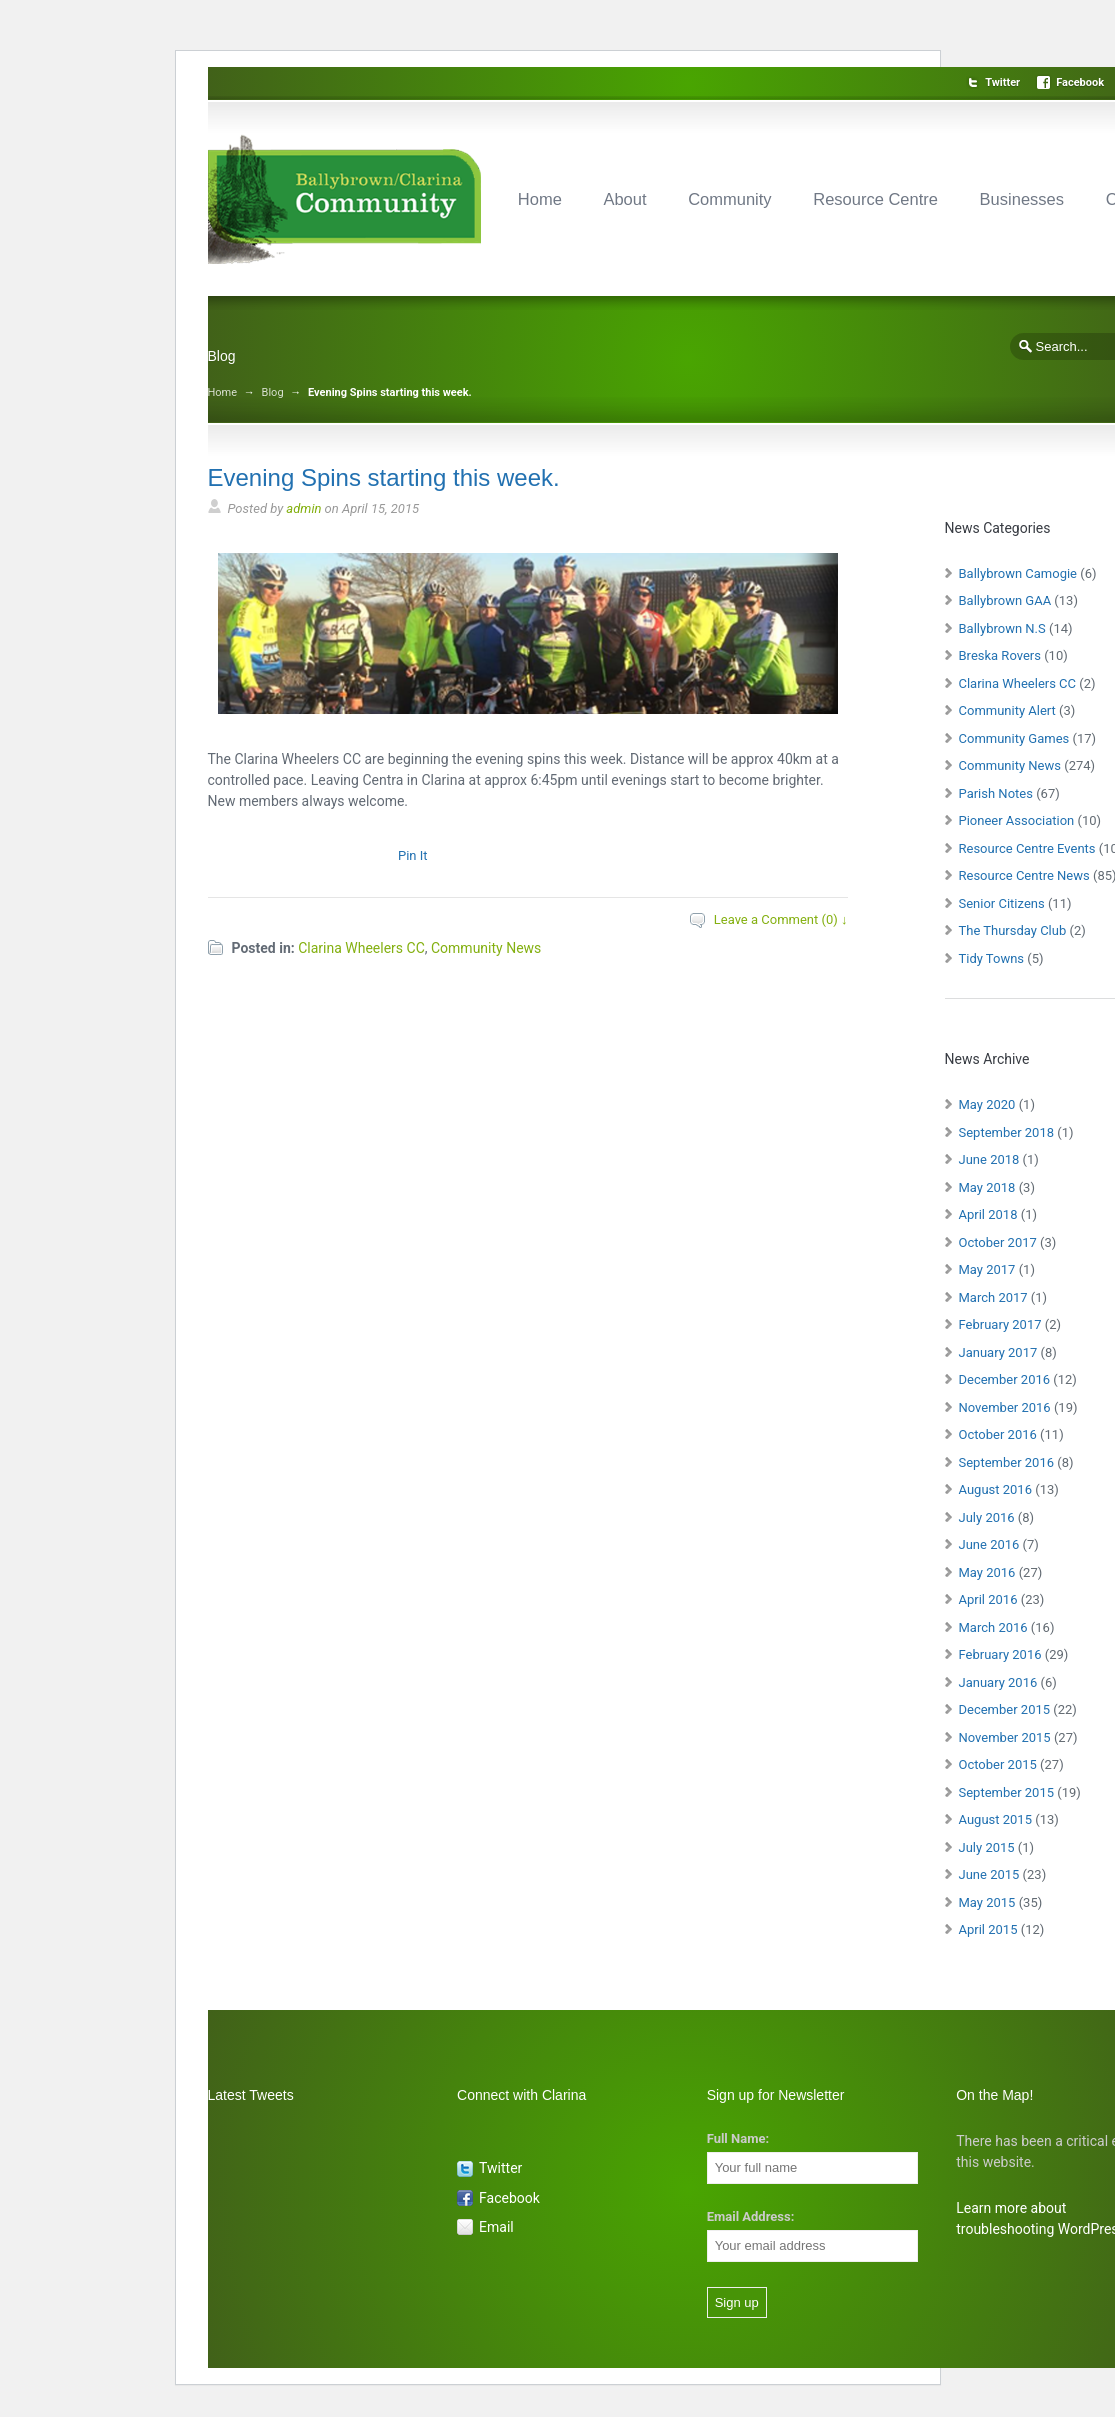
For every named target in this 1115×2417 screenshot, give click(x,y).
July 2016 (987, 1517)
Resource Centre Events (1027, 848)
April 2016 (988, 1599)
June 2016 (989, 1544)
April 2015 (988, 1929)
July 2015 (987, 1847)
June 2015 (989, 1874)
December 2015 (1005, 1709)
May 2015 (987, 1902)
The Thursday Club (1013, 930)
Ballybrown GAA (1005, 600)
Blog (273, 392)
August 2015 (995, 1819)
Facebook (1080, 82)
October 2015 (998, 1764)
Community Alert (1007, 710)
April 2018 (988, 1214)
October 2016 (998, 1434)
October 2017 (998, 1242)
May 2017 (987, 1269)
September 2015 (1007, 1792)
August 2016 (995, 1489)
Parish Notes (996, 793)
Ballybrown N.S (1002, 628)
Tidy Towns (992, 958)
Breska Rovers (1000, 655)
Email (496, 2227)
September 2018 (1007, 1132)
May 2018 (987, 1187)
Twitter (1002, 82)
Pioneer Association (1017, 820)
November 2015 (1005, 1737)
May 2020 (987, 1104)
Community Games (1014, 738)
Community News (486, 948)
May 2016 (987, 1572)
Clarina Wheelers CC (361, 948)
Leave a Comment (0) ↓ (781, 919)
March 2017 (993, 1297)
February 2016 (1000, 1654)
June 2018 (989, 1159)
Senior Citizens (1002, 903)
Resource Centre (875, 199)
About (624, 199)
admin (303, 508)
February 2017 (1000, 1324)
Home (540, 199)
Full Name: (738, 2138)
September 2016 (1007, 1462)
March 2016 (993, 1627)
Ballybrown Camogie (1018, 573)
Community (729, 199)
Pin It (413, 855)
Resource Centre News (1024, 875)
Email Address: (751, 2216)
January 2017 (998, 1352)
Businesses (1022, 199)
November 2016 (1005, 1407)
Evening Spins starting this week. (384, 477)
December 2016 (1005, 1379)
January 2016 (998, 1682)
